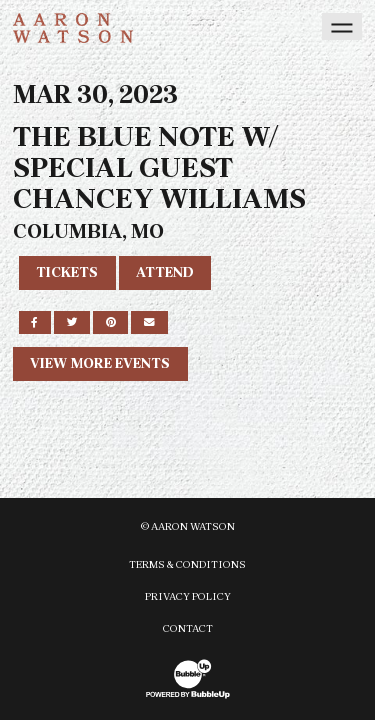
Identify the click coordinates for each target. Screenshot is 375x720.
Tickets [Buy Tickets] (67, 272)
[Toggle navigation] (342, 26)
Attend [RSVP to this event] (165, 272)
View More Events (100, 363)
